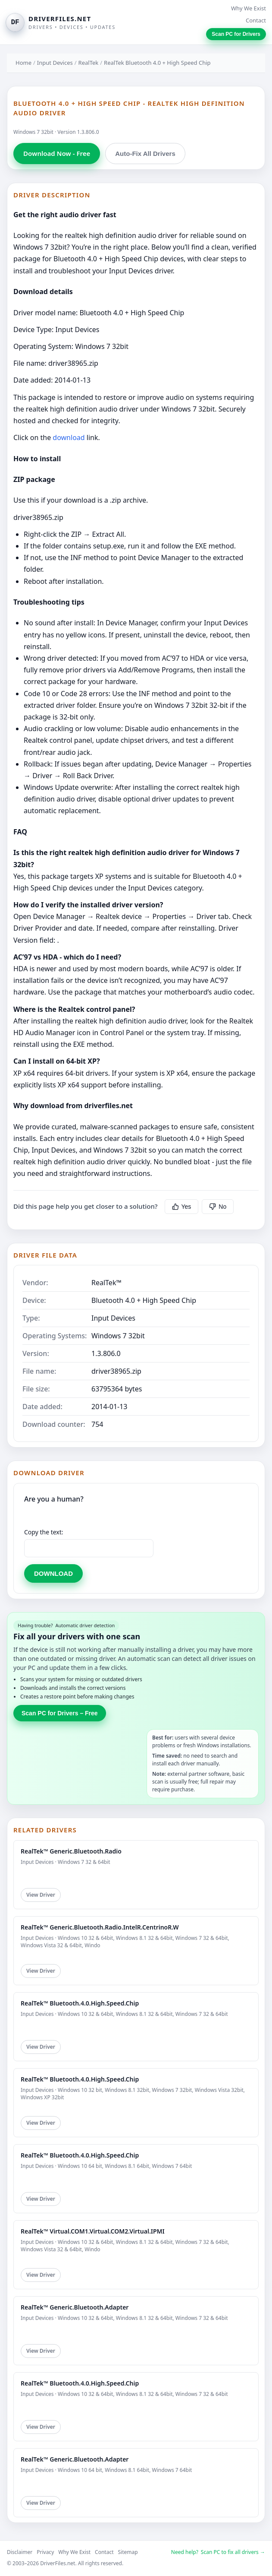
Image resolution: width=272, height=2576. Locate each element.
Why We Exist (248, 8)
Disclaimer (19, 2552)
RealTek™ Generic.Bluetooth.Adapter (74, 2307)
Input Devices (55, 63)
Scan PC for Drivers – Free (60, 1713)
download (68, 437)
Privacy (45, 2552)
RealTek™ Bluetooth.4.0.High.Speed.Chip (80, 2003)
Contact (256, 20)
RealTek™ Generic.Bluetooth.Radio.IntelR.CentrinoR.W (100, 1927)
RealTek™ (106, 1282)
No (217, 1206)
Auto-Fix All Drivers (145, 153)
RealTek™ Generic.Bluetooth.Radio (71, 1851)
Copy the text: (43, 1532)
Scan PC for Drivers (236, 34)
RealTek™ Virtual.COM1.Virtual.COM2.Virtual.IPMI (93, 2231)
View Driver (40, 1894)
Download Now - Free (56, 153)
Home (23, 63)
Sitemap (128, 2552)
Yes (181, 1206)
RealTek (88, 63)
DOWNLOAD (53, 1573)
